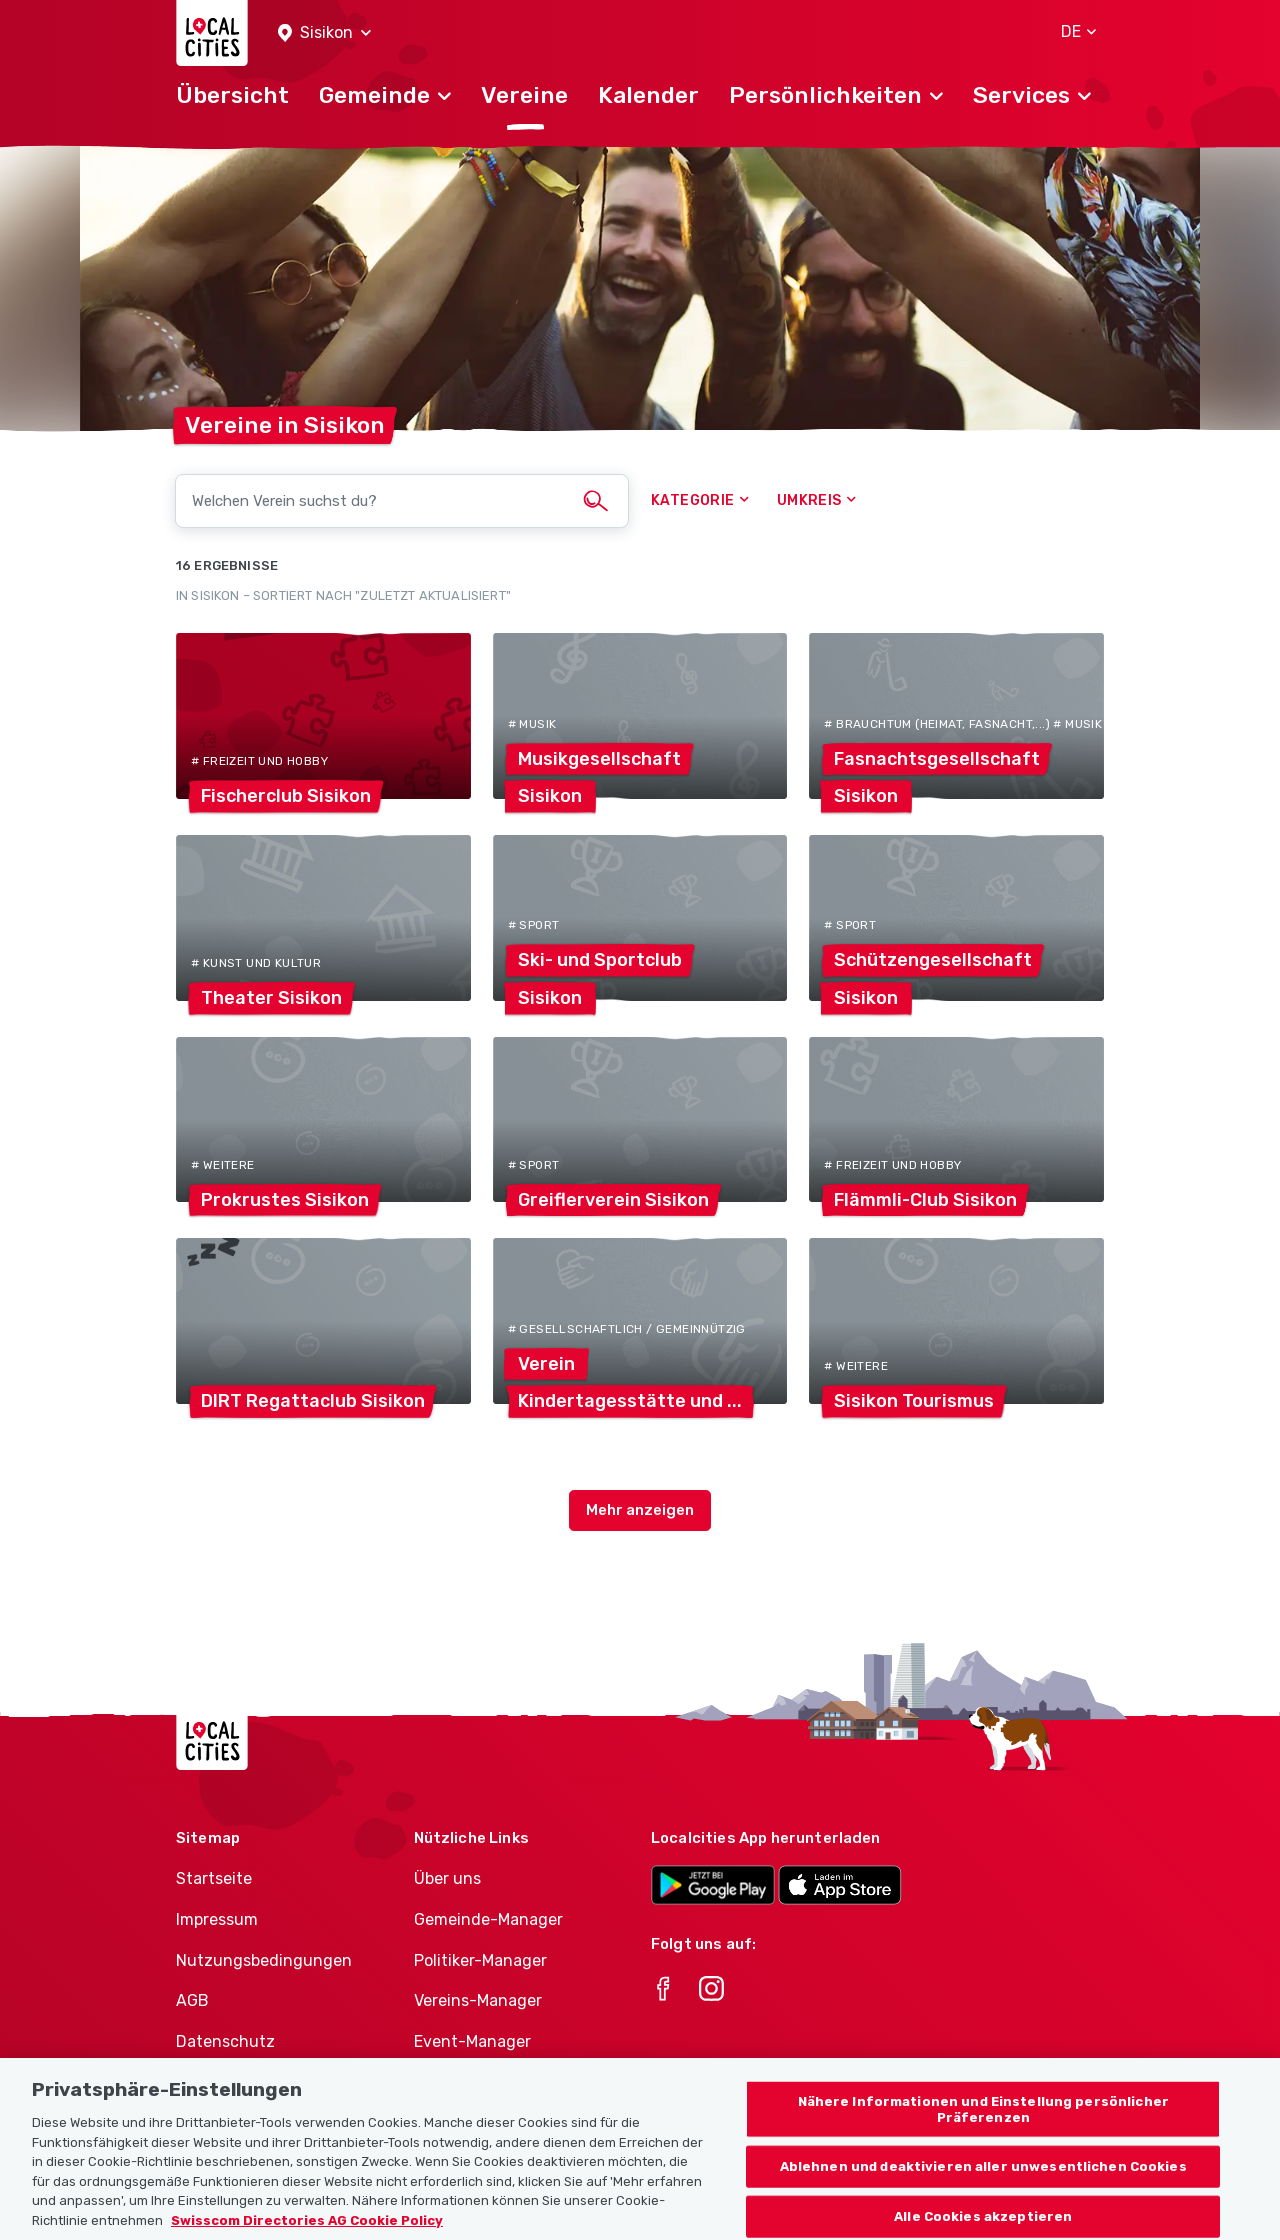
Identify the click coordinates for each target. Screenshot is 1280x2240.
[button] (324, 33)
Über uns (447, 1878)
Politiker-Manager (480, 1960)
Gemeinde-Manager (488, 1919)
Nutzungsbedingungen (264, 1960)
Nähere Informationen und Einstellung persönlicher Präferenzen (983, 2133)
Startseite (214, 1878)
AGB (192, 2000)
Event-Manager (472, 2041)
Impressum (217, 1919)
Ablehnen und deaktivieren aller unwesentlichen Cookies (983, 2190)
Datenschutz (225, 2041)
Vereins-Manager (478, 2000)
